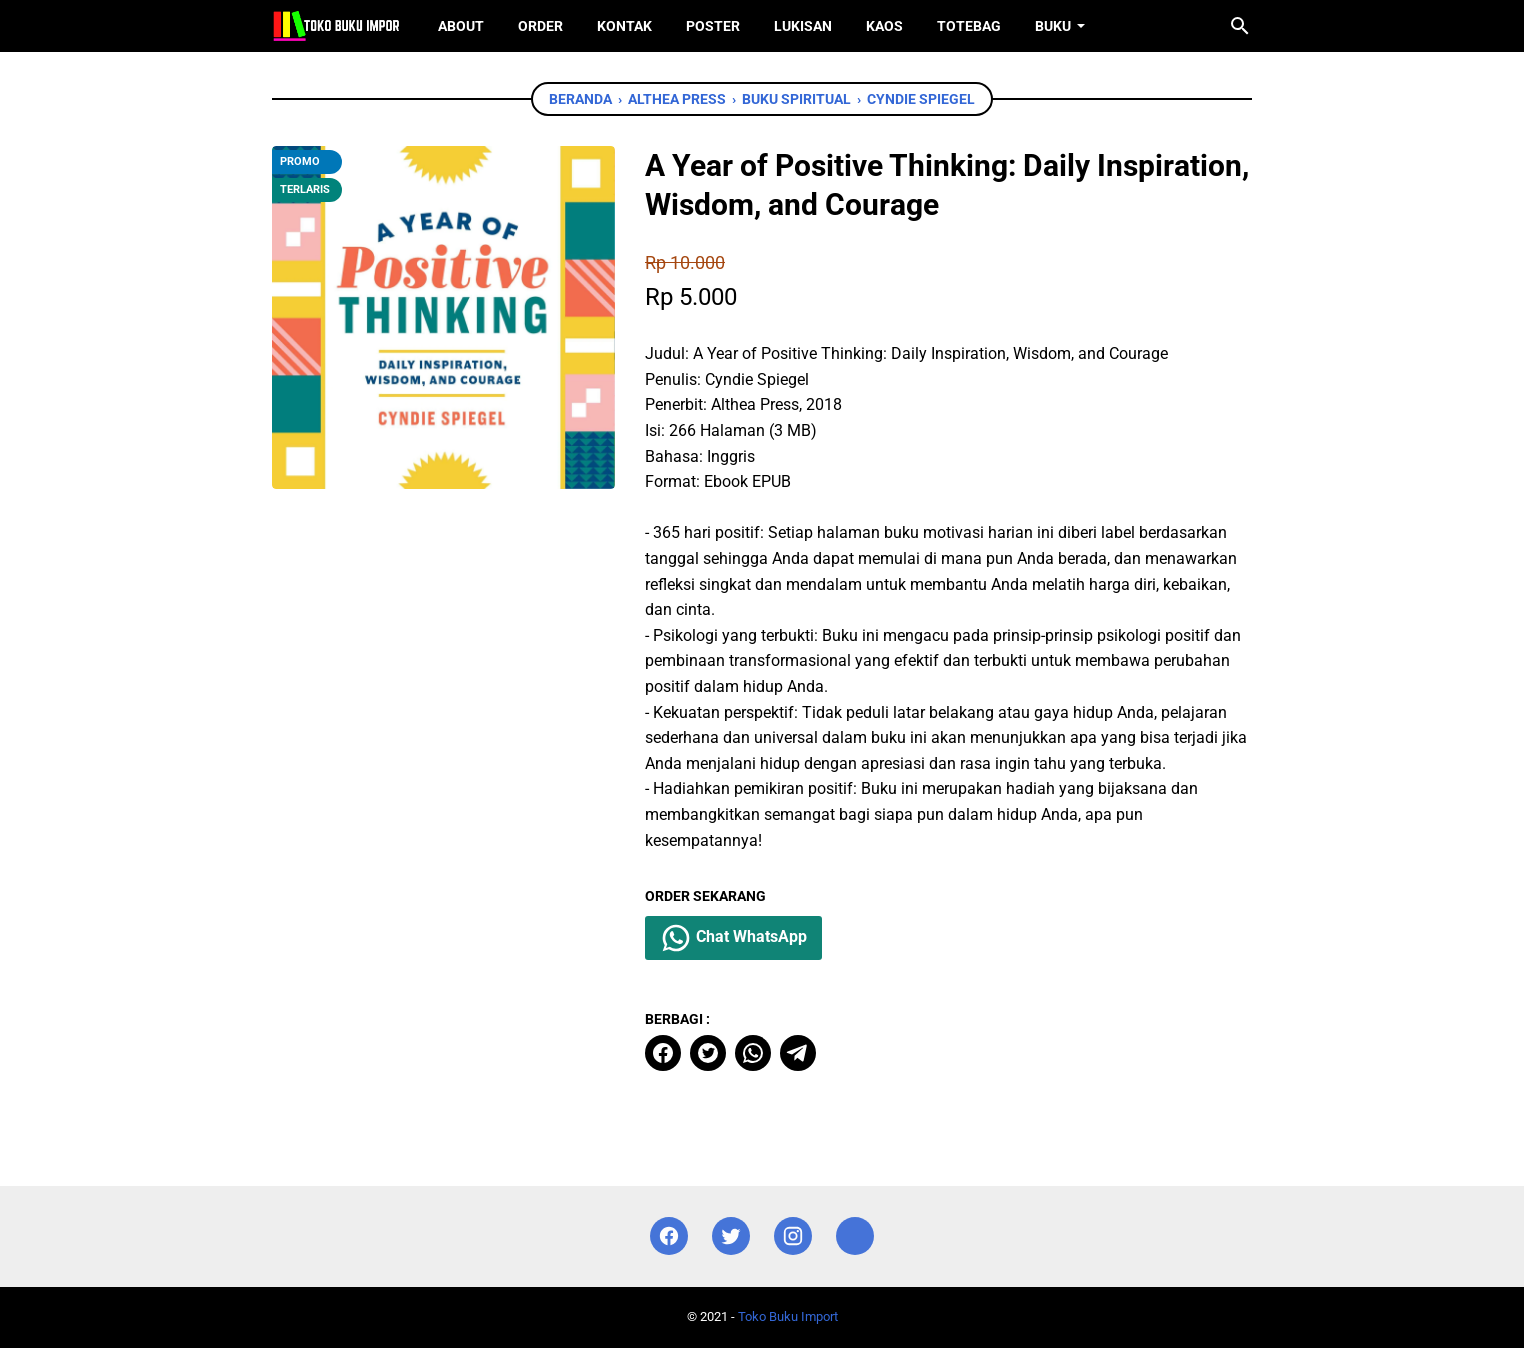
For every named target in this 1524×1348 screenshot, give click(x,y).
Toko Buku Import (788, 1316)
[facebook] (663, 1053)
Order (540, 26)
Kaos (884, 26)
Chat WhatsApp (733, 938)
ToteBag (969, 26)
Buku (1053, 26)
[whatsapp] (753, 1053)
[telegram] (798, 1053)
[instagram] (793, 1236)
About (461, 26)
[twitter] (708, 1053)
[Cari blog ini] (1240, 26)
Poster (713, 26)
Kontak (624, 26)
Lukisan (803, 26)
